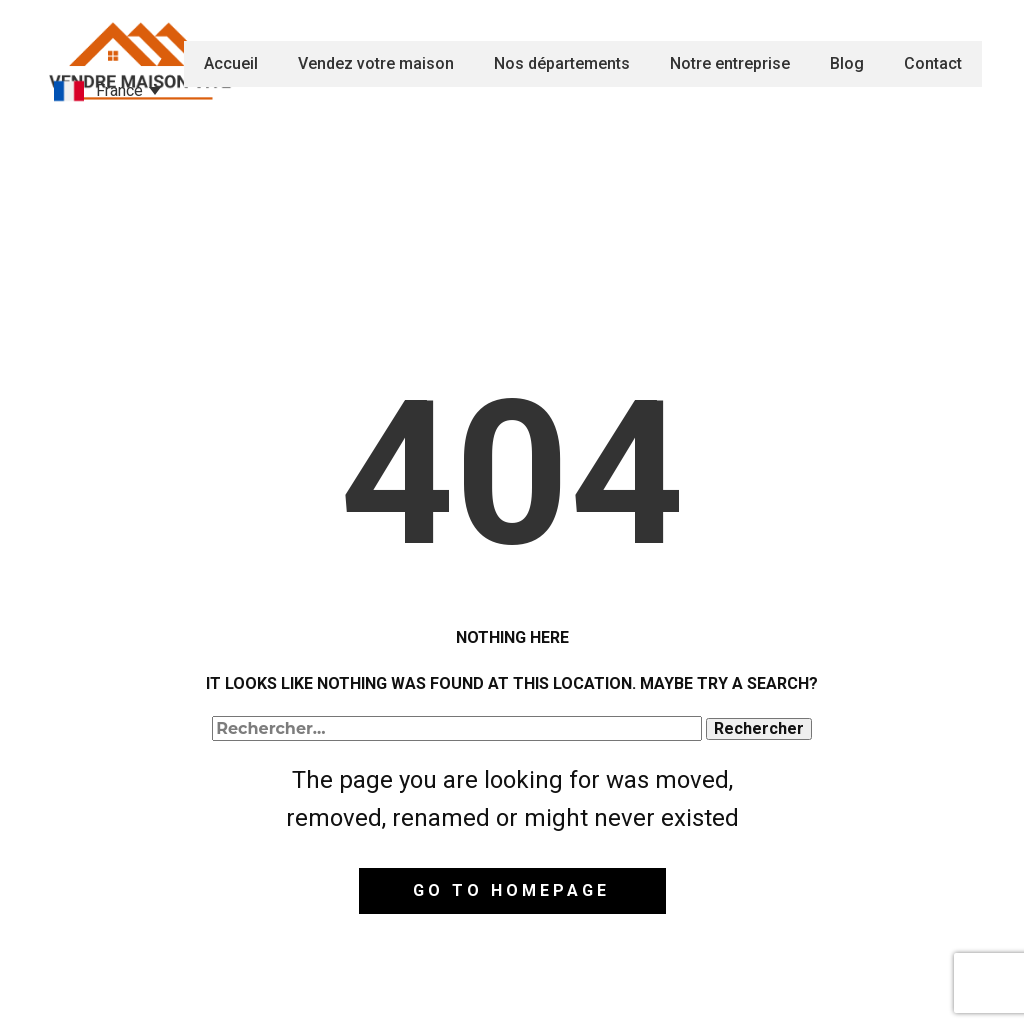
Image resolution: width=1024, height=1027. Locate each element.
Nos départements (562, 63)
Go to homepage (511, 890)
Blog (847, 63)
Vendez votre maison (376, 63)
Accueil (231, 63)
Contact (933, 63)
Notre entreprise (730, 63)
